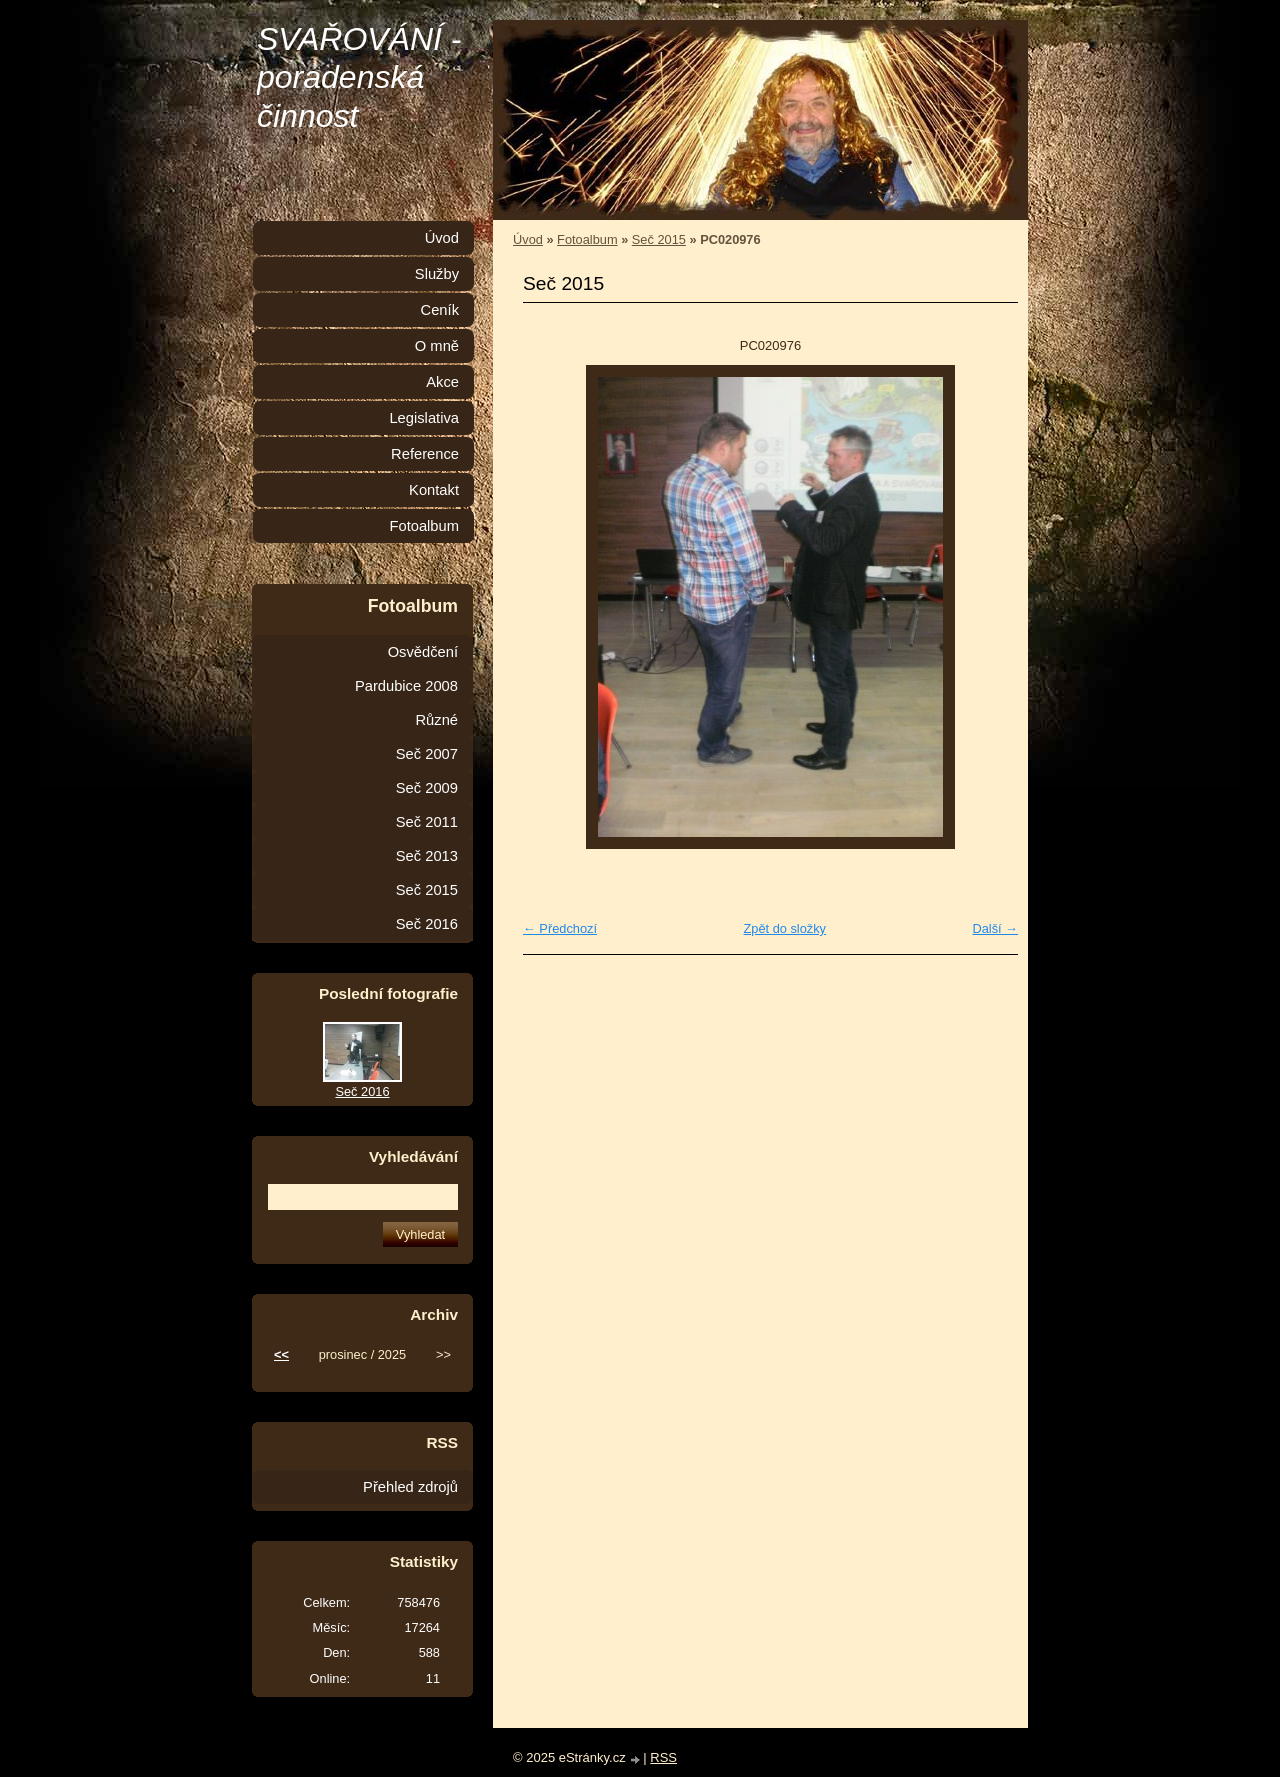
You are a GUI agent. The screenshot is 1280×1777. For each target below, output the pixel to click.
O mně (437, 346)
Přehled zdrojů (410, 1487)
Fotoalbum (587, 239)
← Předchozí (560, 928)
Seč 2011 (427, 822)
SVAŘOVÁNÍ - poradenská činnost (359, 77)
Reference (425, 454)
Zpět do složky (784, 928)
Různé (436, 720)
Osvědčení (423, 652)
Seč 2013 (427, 856)
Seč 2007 (427, 754)
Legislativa (424, 418)
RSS (663, 1757)
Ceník (440, 310)
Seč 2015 (659, 239)
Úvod (528, 239)
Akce (442, 382)
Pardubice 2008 (406, 686)
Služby (437, 274)
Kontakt (434, 490)
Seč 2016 (427, 924)
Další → (995, 928)
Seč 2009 (427, 788)
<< (281, 1354)
